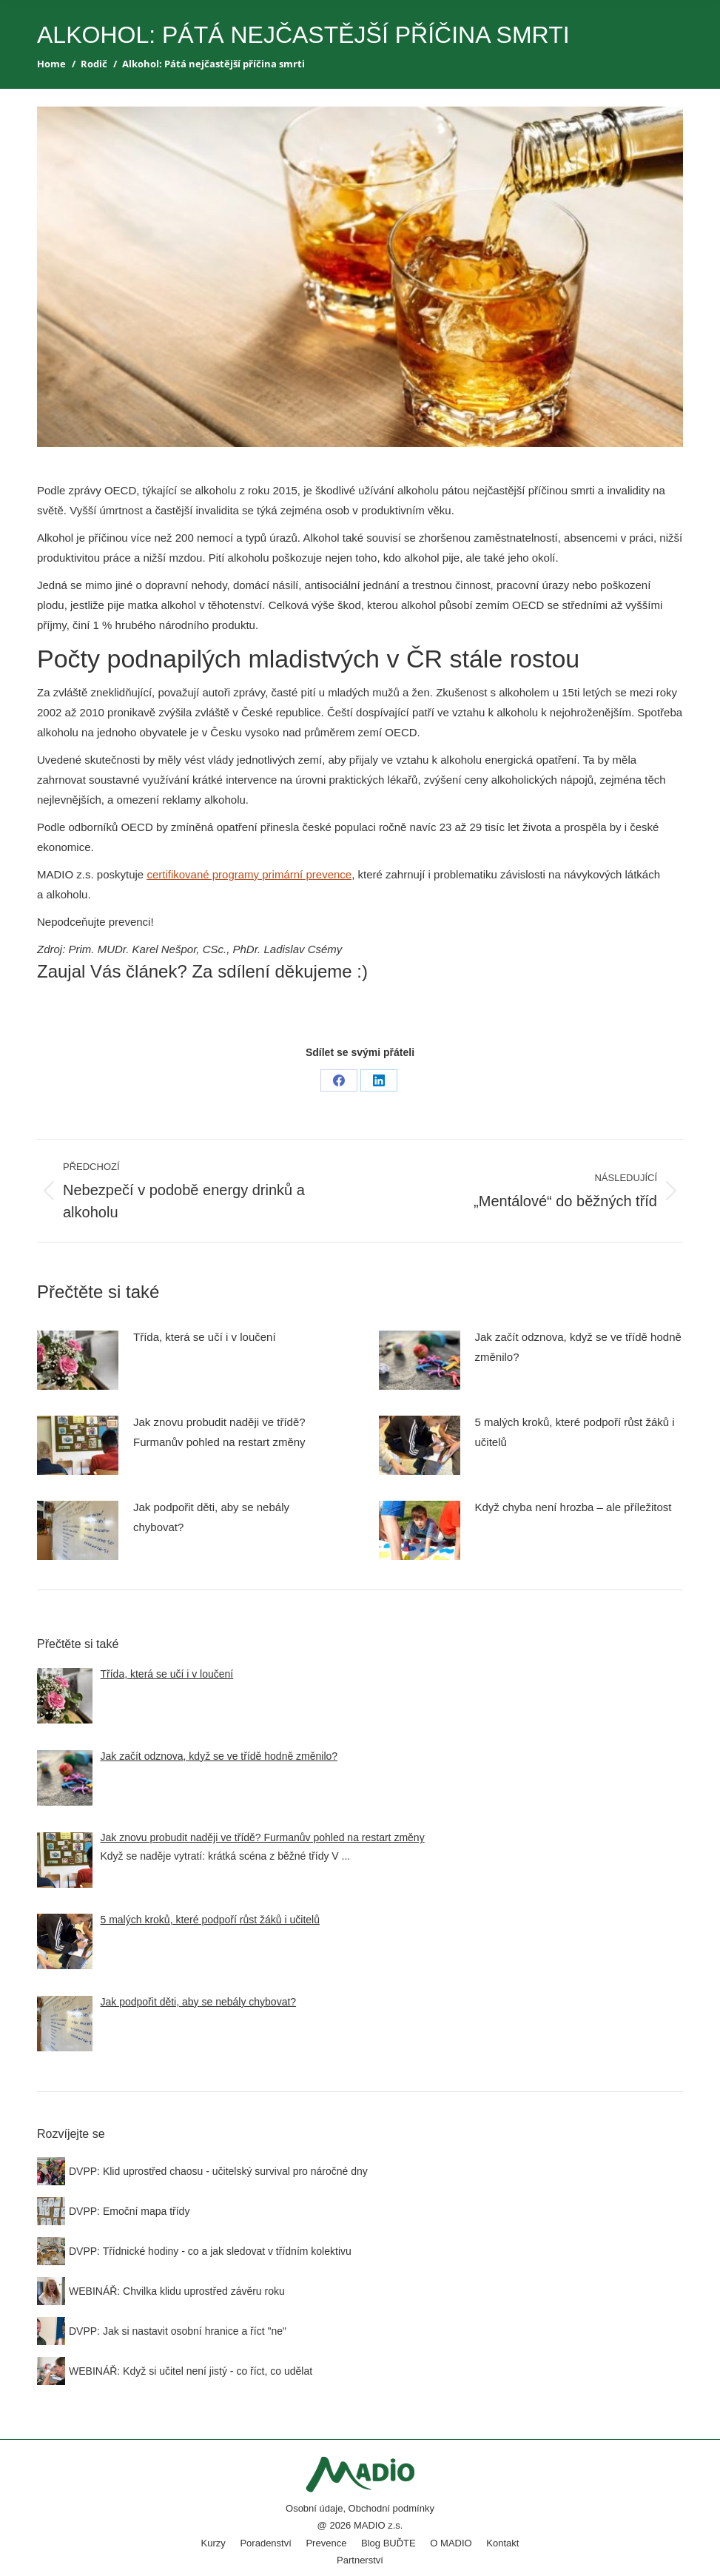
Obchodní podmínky (391, 2508)
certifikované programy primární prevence (249, 874)
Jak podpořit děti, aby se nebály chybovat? (211, 1517)
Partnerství (360, 2560)
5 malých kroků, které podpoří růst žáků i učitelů (575, 1432)
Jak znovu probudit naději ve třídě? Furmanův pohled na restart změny (219, 1432)
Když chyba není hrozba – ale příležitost (573, 1507)
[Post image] (77, 1360)
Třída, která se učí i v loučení (204, 1337)
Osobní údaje (314, 2508)
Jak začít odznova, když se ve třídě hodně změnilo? (578, 1347)
